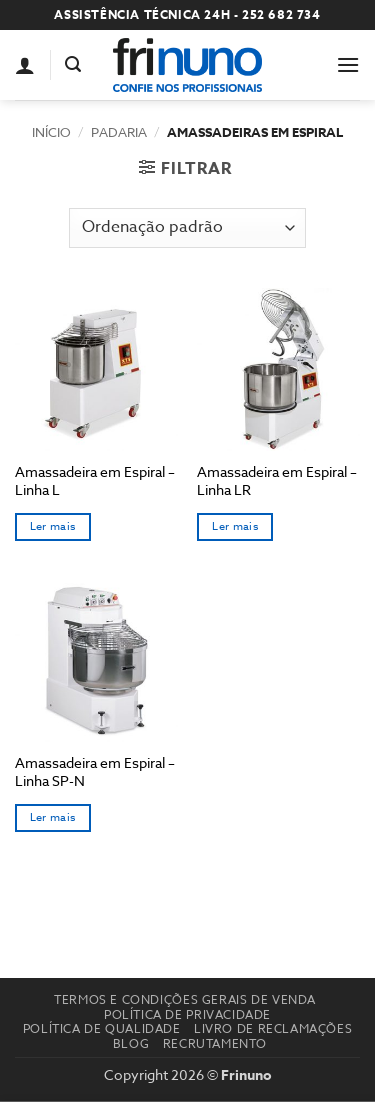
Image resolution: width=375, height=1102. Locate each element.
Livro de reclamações (273, 1028)
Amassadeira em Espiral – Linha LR (277, 480)
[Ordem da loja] (187, 228)
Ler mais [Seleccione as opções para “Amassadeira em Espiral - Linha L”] (53, 526)
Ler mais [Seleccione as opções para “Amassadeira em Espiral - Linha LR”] (235, 526)
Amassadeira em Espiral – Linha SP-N (95, 771)
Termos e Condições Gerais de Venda (185, 999)
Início (51, 132)
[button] (73, 64)
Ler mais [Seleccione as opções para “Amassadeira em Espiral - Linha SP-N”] (53, 817)
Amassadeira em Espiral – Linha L (95, 480)
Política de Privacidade (187, 1014)
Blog (131, 1043)
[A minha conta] (25, 65)
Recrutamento (215, 1043)
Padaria (119, 132)
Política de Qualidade (102, 1028)
